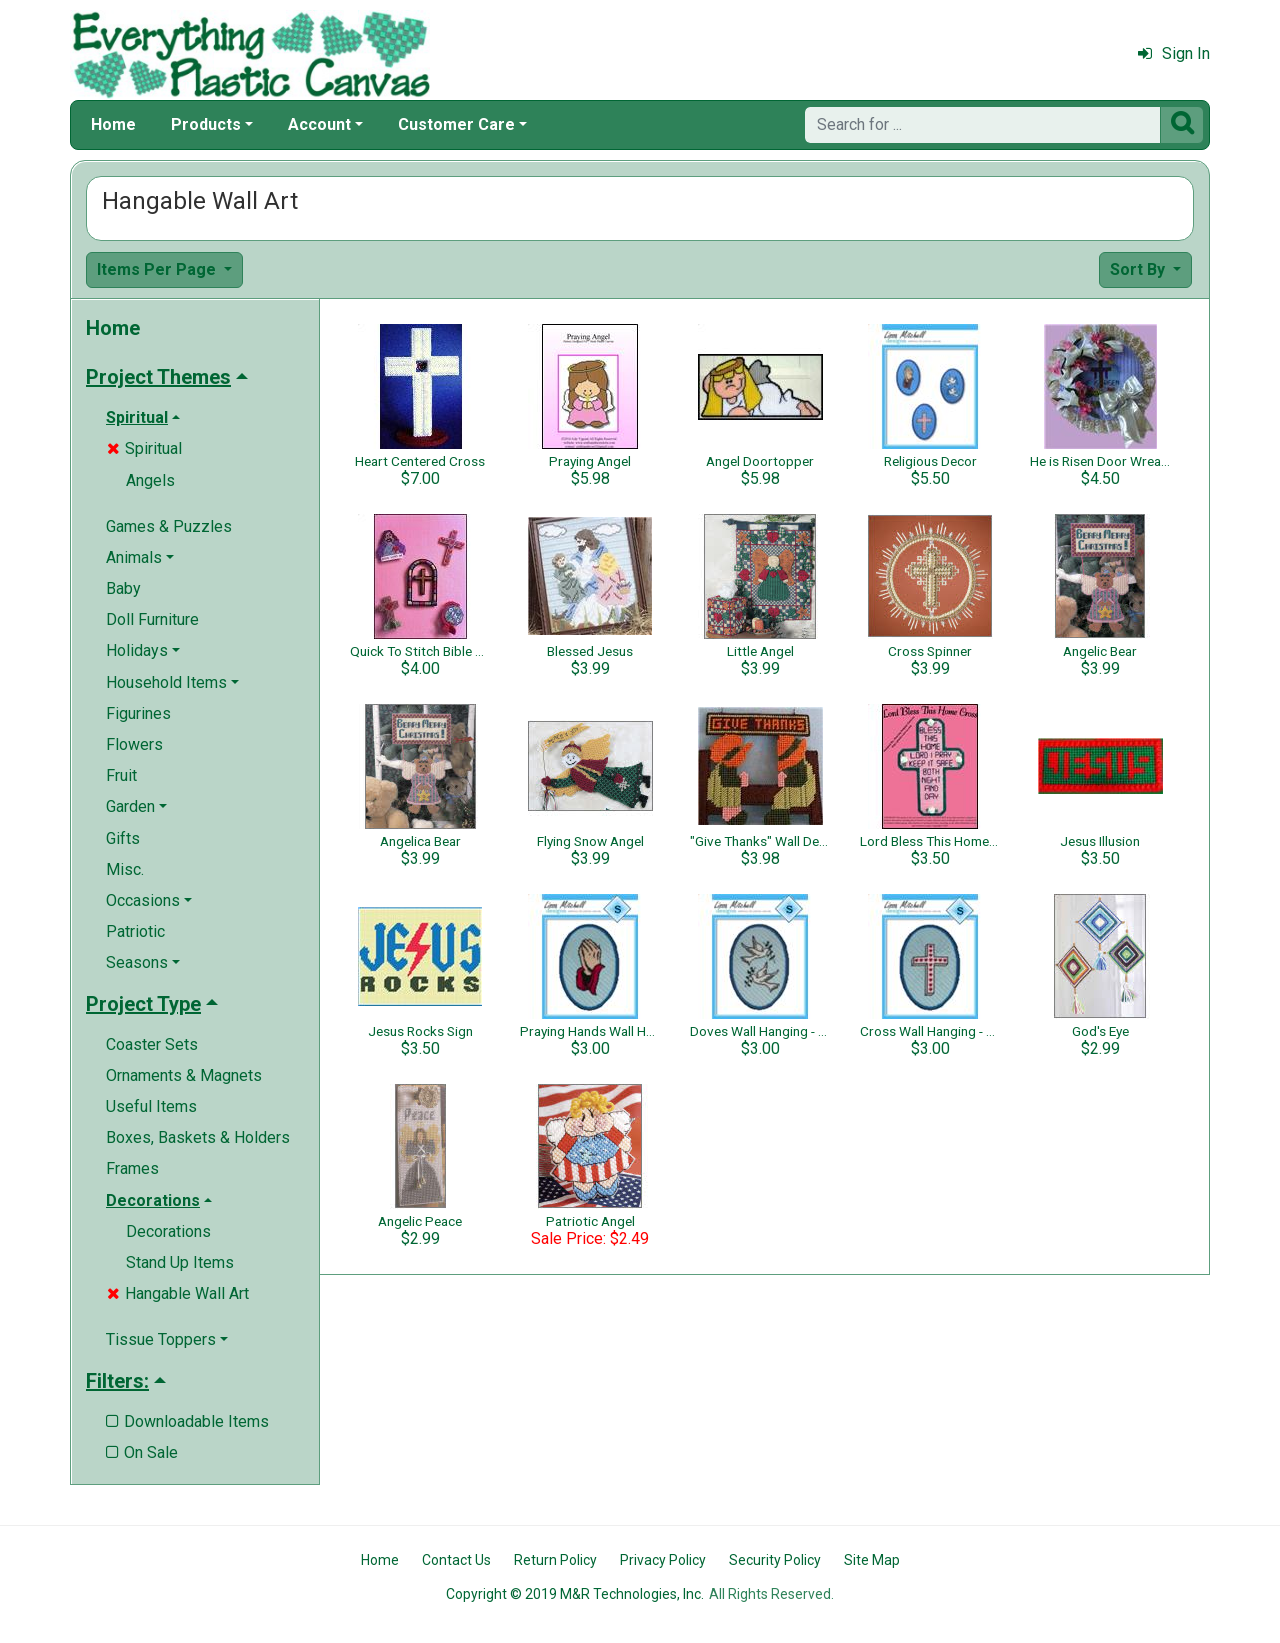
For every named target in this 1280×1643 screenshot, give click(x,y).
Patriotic (135, 931)
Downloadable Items (187, 1421)
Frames (132, 1168)
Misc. (125, 869)
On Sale (142, 1452)
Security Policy (775, 1560)
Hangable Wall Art (178, 1293)
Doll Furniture (152, 619)
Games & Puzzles (169, 526)
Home (113, 124)
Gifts (123, 838)
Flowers (134, 744)
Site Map (872, 1560)
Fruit (121, 775)
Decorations (168, 1231)
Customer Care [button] (456, 124)
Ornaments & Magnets (184, 1075)
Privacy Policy (663, 1560)
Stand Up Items (180, 1262)
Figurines (138, 713)
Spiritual (144, 448)
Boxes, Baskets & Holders (198, 1137)
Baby (123, 588)
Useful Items (151, 1106)
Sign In (1174, 53)
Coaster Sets (152, 1044)
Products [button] (206, 124)
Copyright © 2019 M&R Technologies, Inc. (575, 1594)
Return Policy (555, 1560)
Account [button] (319, 124)
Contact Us (456, 1560)
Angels (150, 480)
